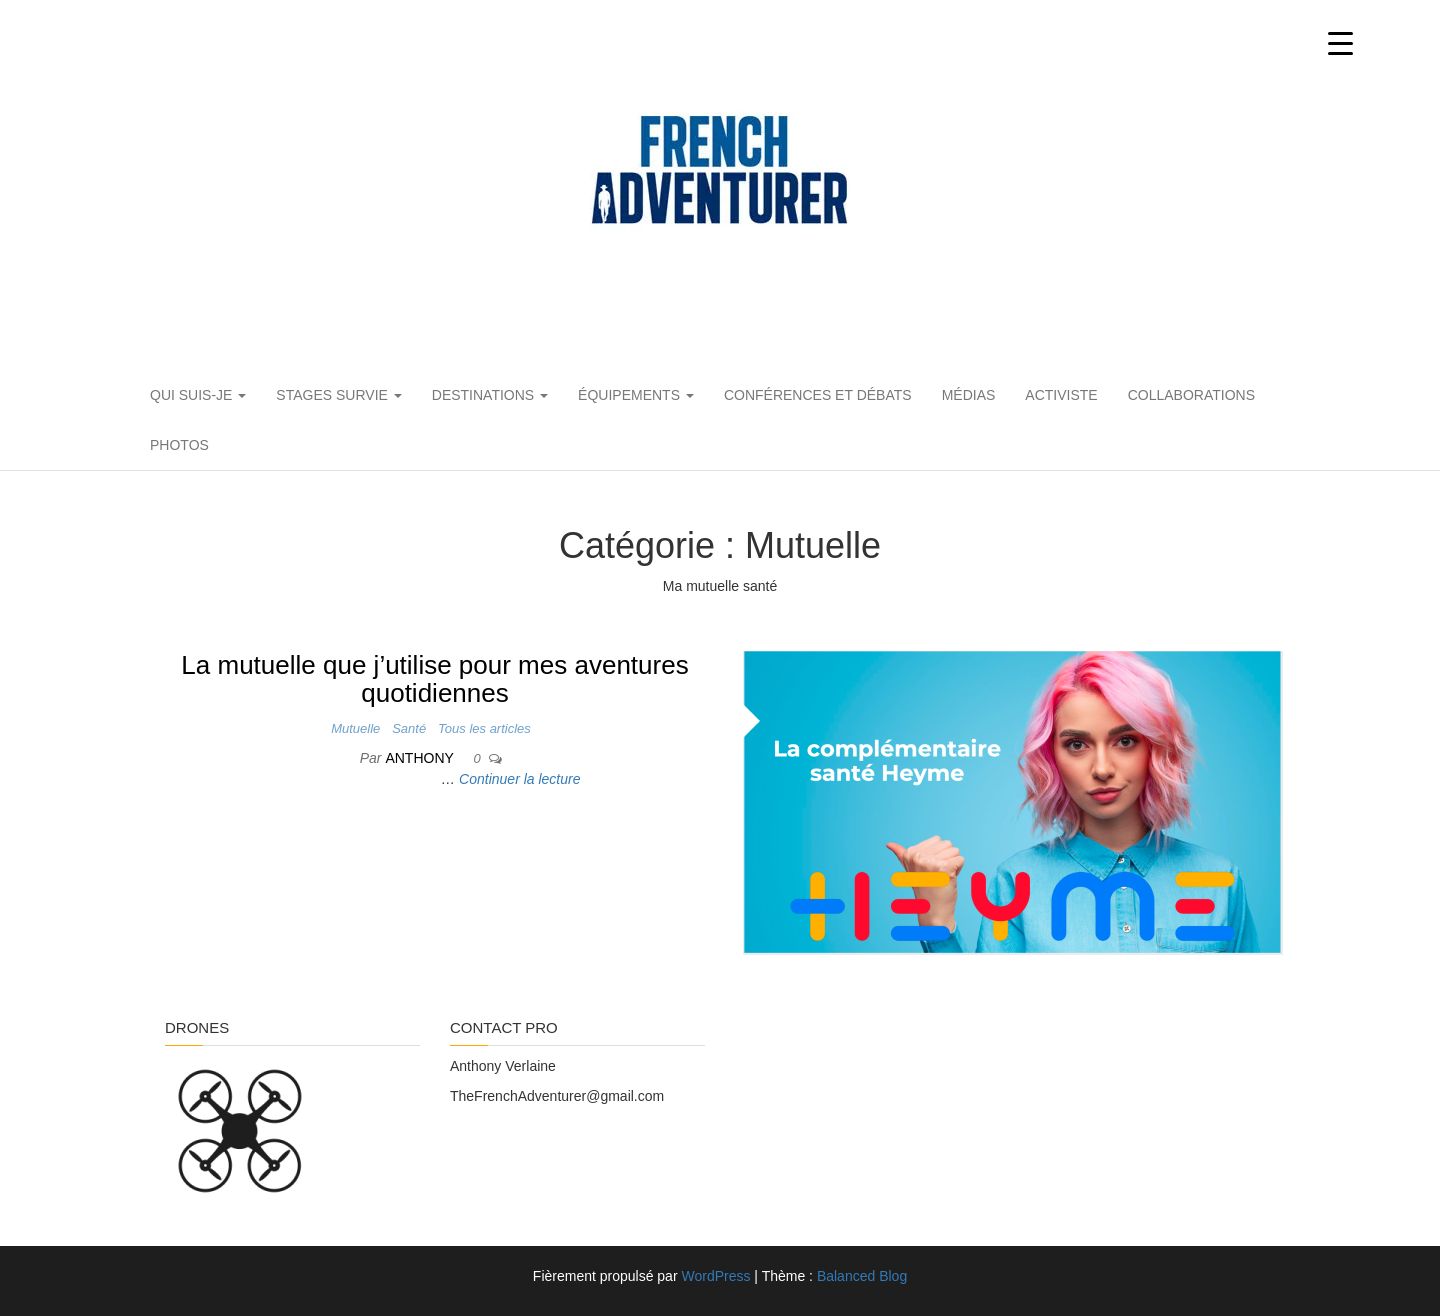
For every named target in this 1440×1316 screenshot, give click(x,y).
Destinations (490, 395)
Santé (409, 728)
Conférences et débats (818, 395)
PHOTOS (179, 445)
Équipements (636, 395)
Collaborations (1191, 395)
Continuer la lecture (519, 779)
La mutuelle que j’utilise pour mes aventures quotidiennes (434, 679)
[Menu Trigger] (1340, 42)
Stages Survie (338, 395)
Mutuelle (355, 728)
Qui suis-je (198, 395)
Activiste (1061, 395)
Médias (969, 395)
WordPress (715, 1276)
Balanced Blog (862, 1276)
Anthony (421, 758)
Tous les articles (484, 728)
